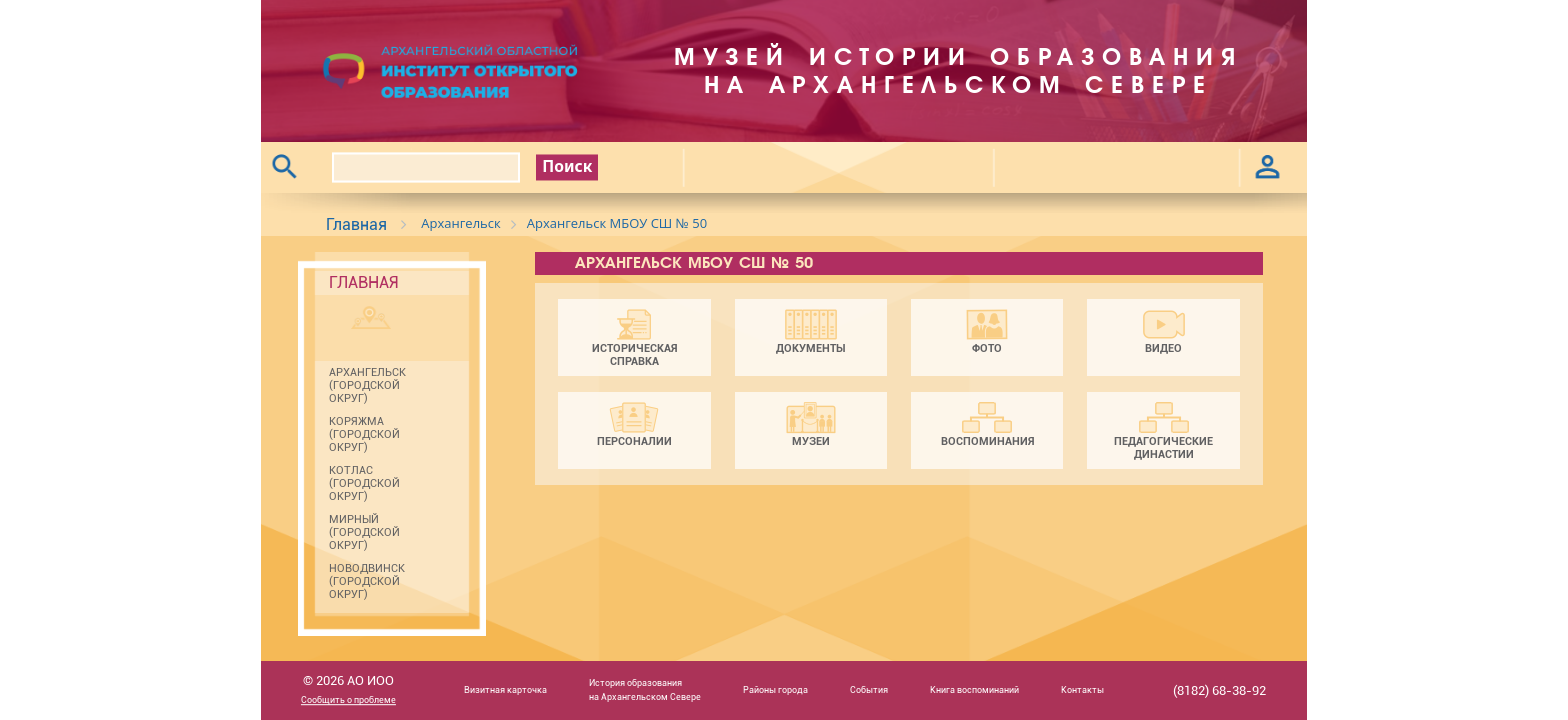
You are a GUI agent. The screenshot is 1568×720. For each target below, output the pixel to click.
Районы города (775, 690)
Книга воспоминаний (974, 690)
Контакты (1082, 690)
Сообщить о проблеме (348, 701)
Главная (356, 224)
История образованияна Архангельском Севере (645, 689)
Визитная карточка (505, 690)
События (869, 690)
